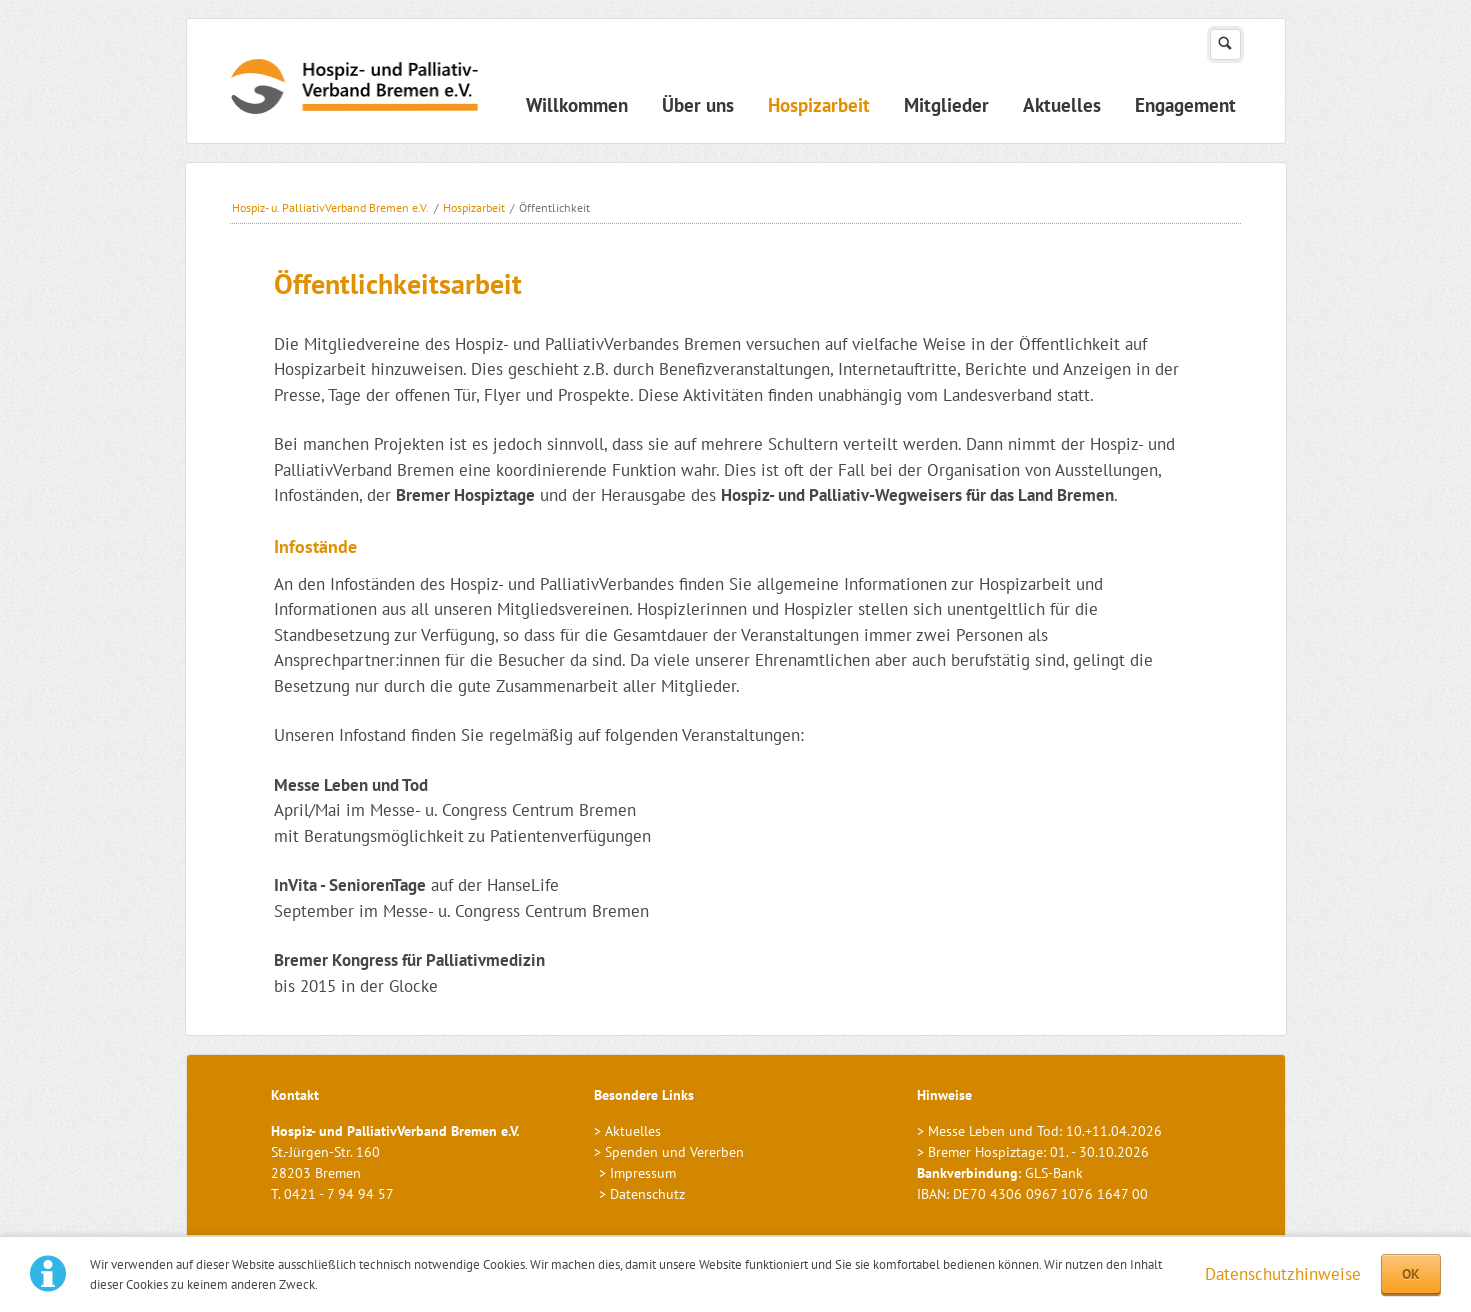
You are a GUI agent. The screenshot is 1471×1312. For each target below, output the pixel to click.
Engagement (1185, 105)
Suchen (1225, 44)
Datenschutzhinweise (1283, 1274)
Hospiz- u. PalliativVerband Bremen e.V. (330, 207)
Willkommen (577, 105)
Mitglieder (946, 105)
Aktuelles (1062, 105)
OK (1411, 1274)
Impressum (643, 1173)
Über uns (698, 105)
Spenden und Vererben (674, 1152)
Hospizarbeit (819, 105)
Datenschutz (647, 1194)
